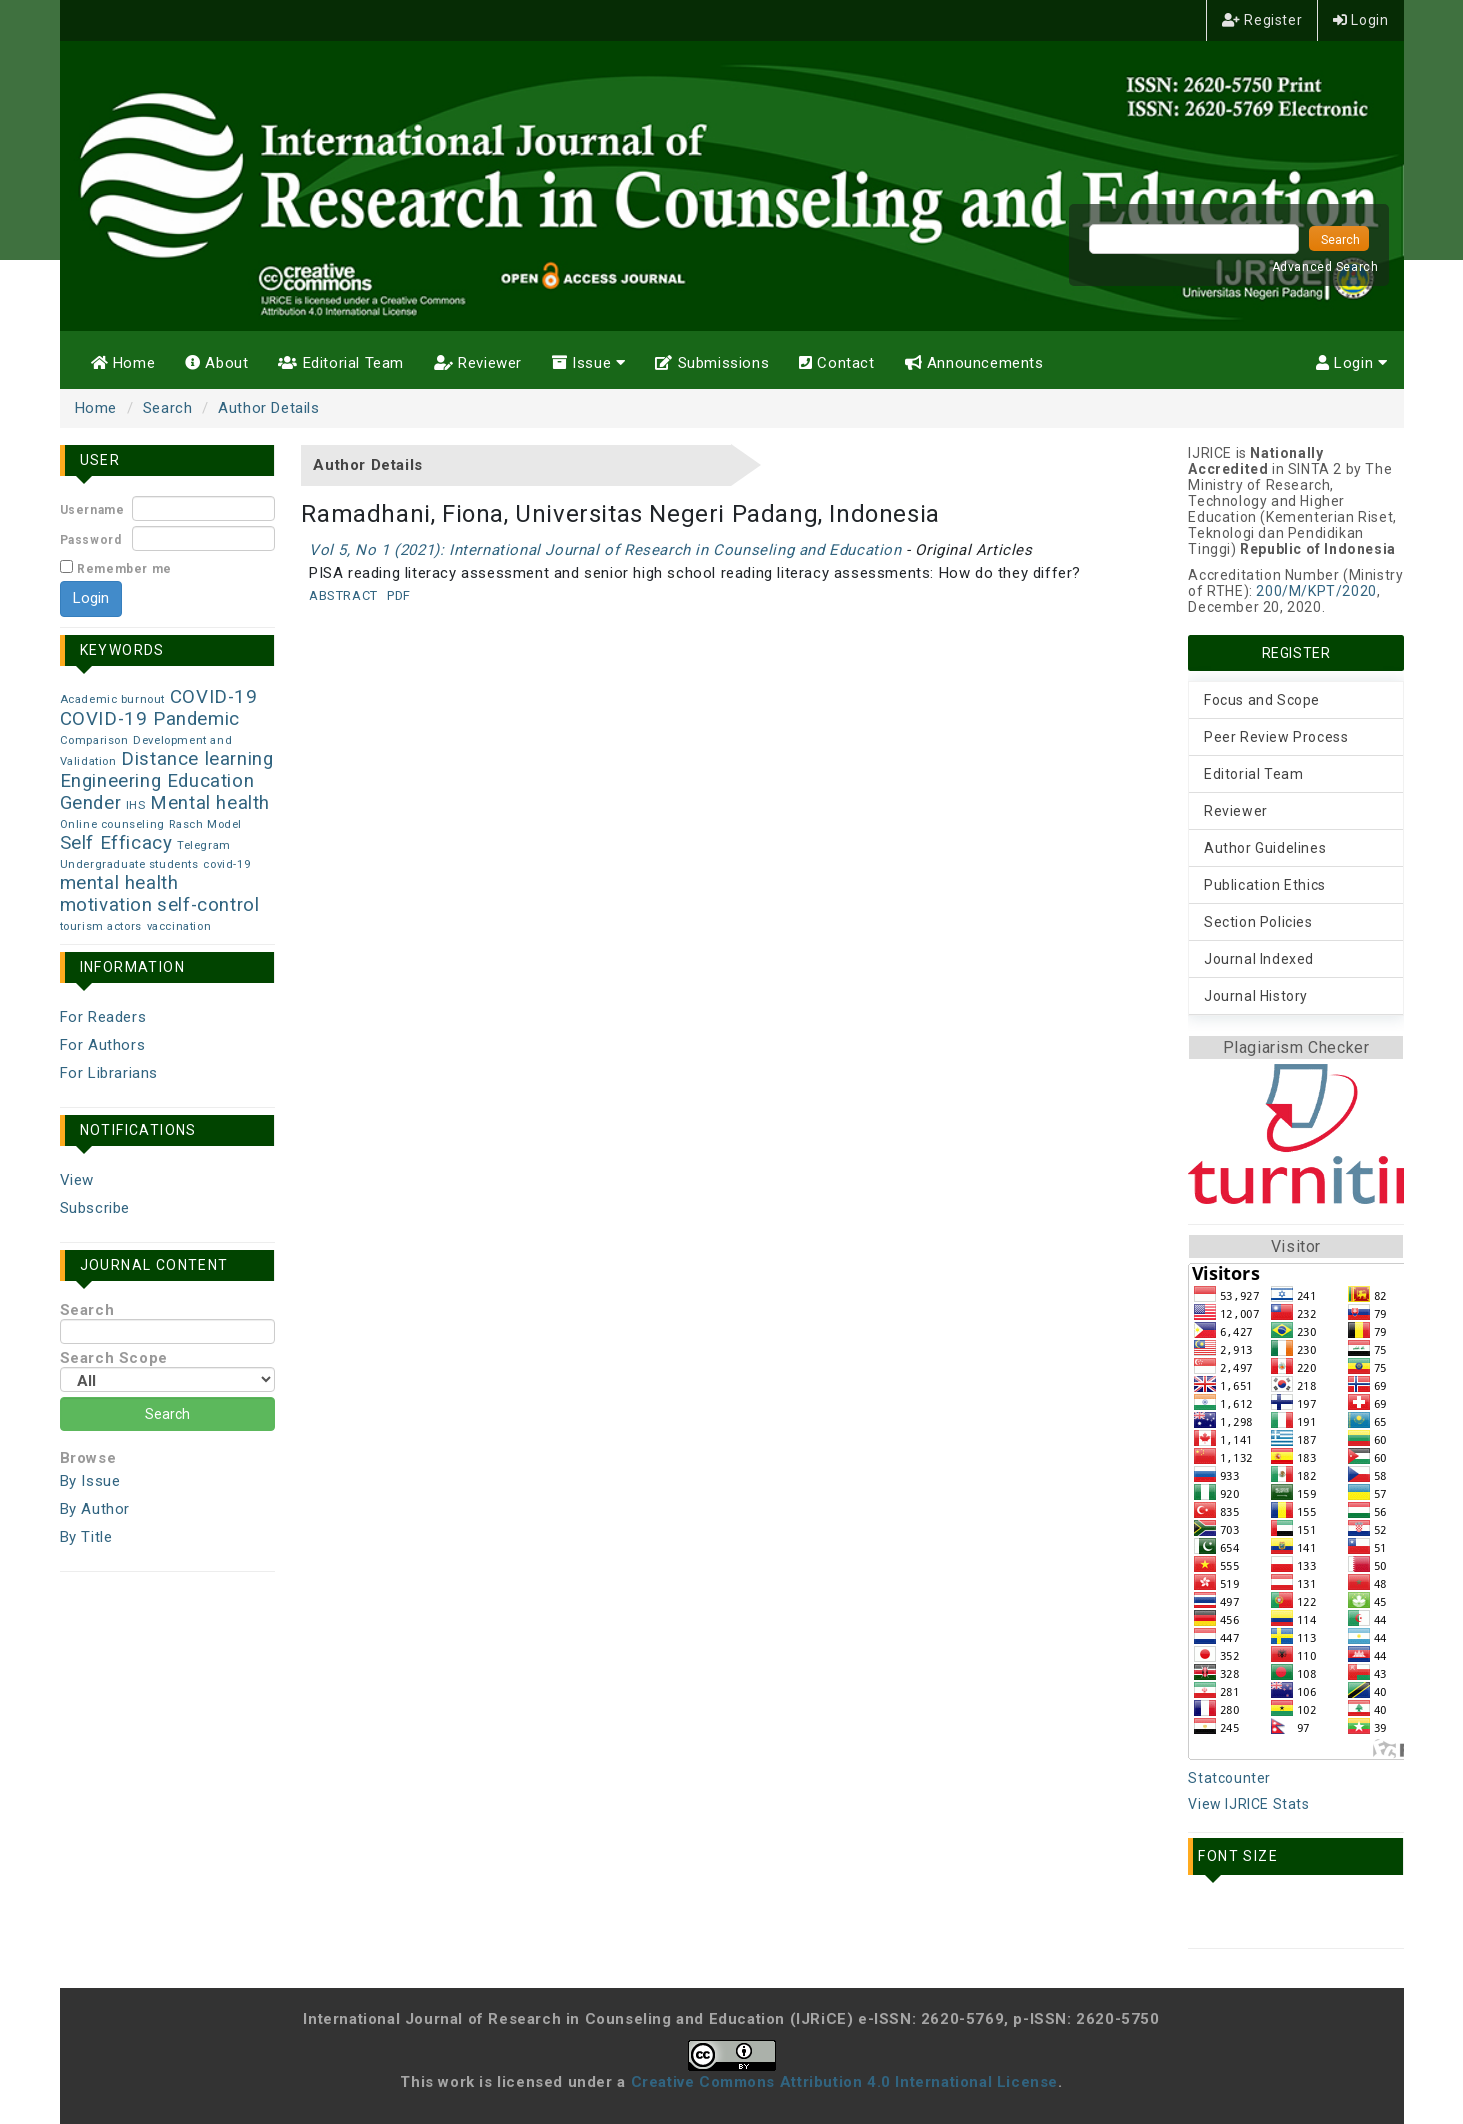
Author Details (268, 408)
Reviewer (478, 363)
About (216, 363)
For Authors (103, 1045)
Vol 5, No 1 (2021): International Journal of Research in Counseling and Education (605, 550)
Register (1262, 20)
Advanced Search (1325, 267)
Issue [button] (588, 363)
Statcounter (1229, 1778)
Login (1360, 20)
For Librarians (109, 1073)
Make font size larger (1298, 1916)
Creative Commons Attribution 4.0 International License (844, 2082)
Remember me (124, 569)
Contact (836, 363)
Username (92, 510)
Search (168, 408)
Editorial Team (341, 363)
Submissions (712, 363)
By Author (95, 1509)
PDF (399, 595)
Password (91, 540)
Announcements (974, 363)
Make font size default (1254, 1916)
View (77, 1180)
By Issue (90, 1481)
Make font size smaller (1210, 1916)
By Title (86, 1537)
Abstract (343, 595)
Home (123, 363)
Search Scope (167, 1370)
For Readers (103, 1017)
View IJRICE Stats (1248, 1804)
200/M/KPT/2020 (1316, 591)
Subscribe (95, 1208)
